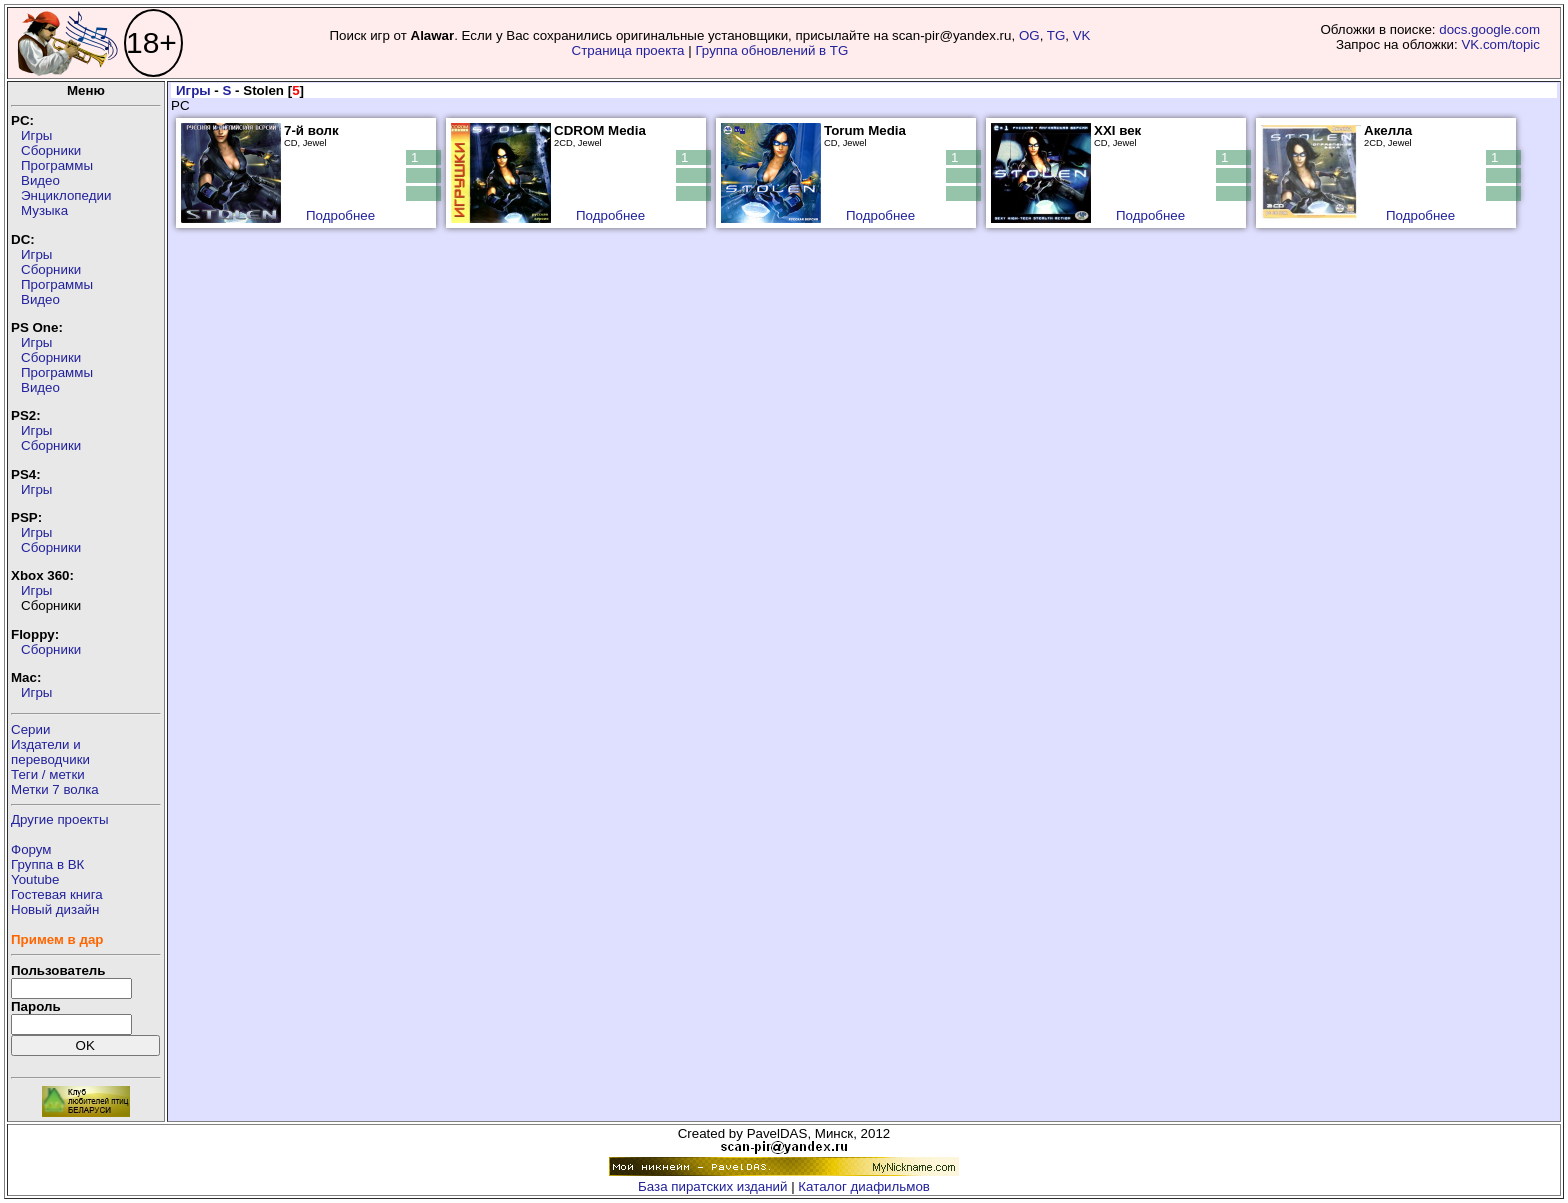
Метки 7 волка (55, 789)
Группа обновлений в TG (771, 50)
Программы (57, 165)
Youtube (35, 879)
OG (1029, 35)
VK (1082, 35)
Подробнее (340, 215)
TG (1056, 35)
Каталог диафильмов (864, 1186)
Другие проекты (60, 819)
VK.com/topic (1500, 44)
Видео (40, 180)
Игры (36, 135)
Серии (30, 729)
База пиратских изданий (712, 1186)
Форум (31, 849)
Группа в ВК (47, 864)
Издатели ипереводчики (50, 752)
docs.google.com (1489, 29)
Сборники (51, 150)
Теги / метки (48, 774)
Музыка (44, 210)
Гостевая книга (57, 894)
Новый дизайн (55, 909)
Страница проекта (628, 50)
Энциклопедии (66, 195)
